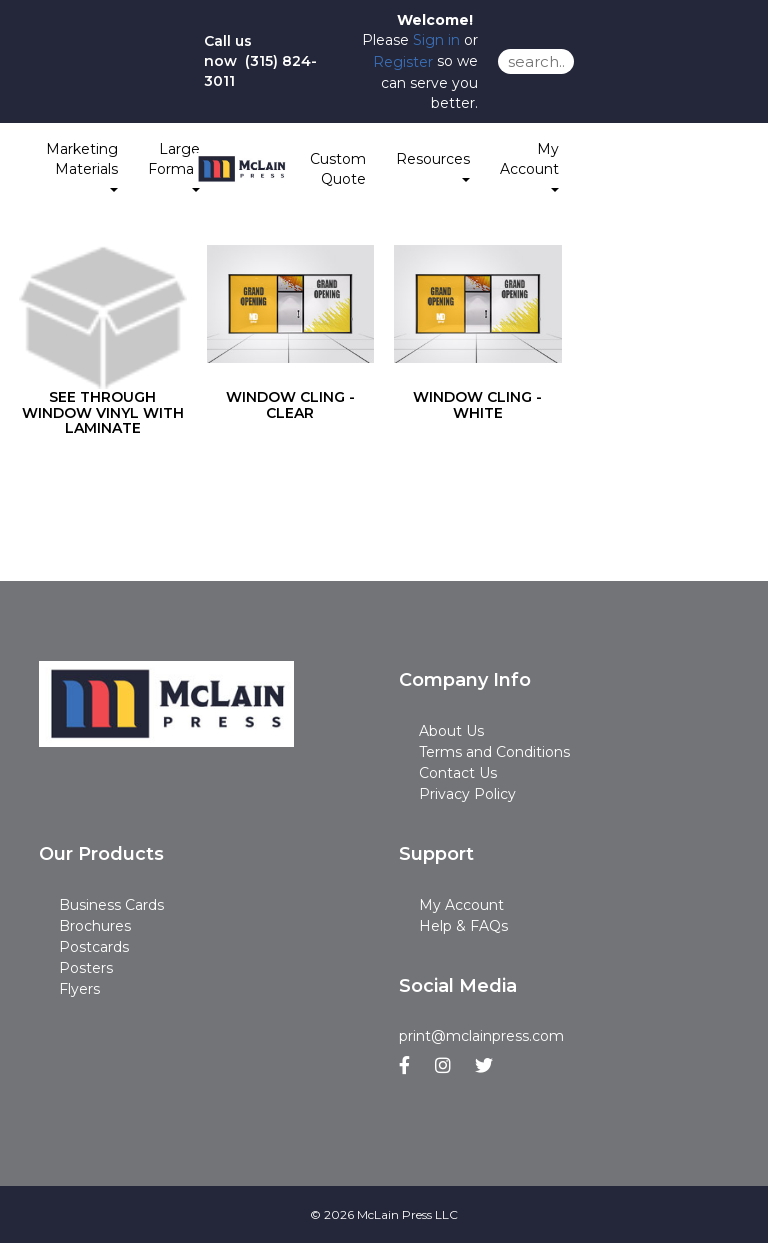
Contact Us (458, 773)
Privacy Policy (467, 794)
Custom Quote (338, 169)
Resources (433, 166)
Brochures (95, 926)
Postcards (94, 947)
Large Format (174, 166)
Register (403, 62)
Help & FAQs (463, 926)
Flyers (79, 989)
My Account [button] (529, 166)
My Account (461, 905)
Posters (86, 968)
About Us (451, 731)
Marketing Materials (82, 166)
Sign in (436, 40)
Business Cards (111, 905)
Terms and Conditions (494, 752)
